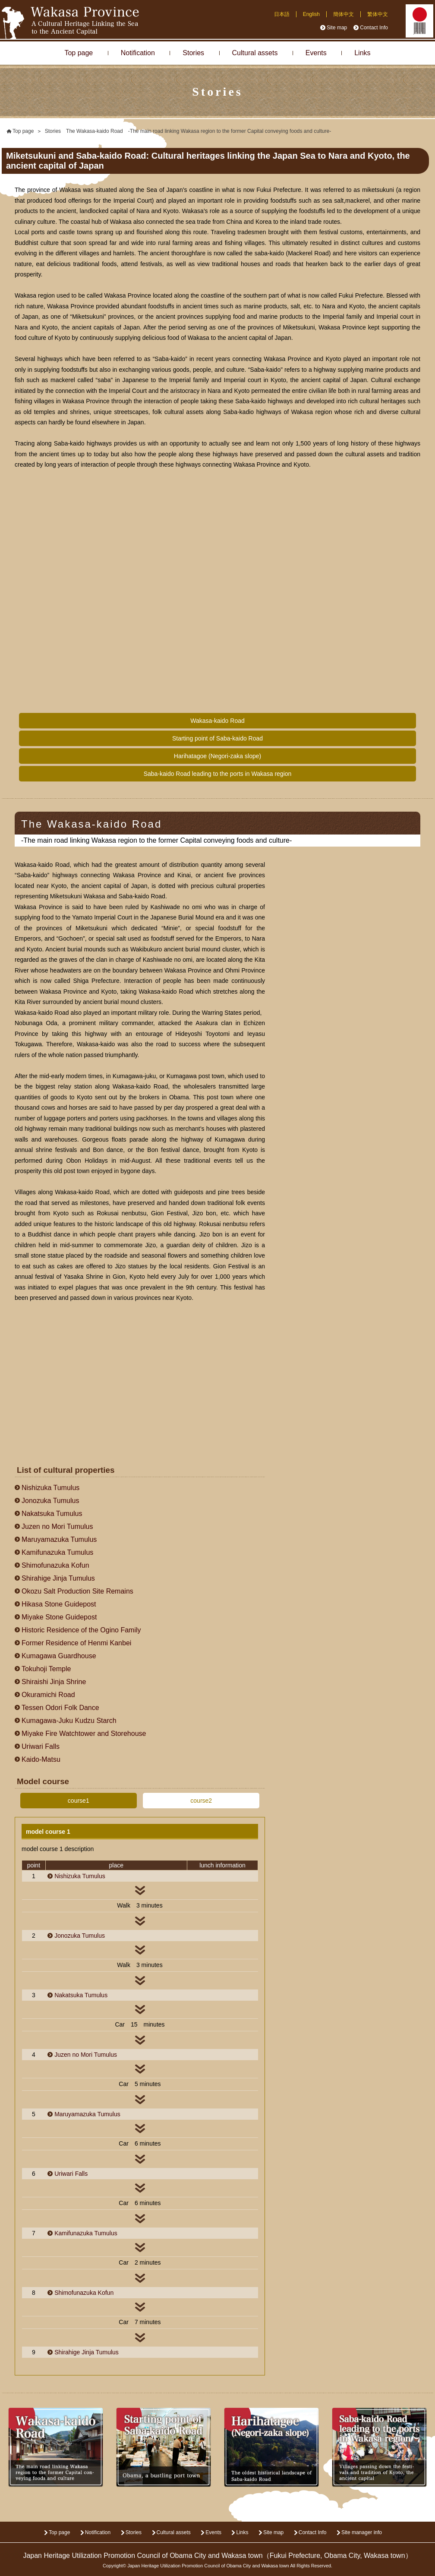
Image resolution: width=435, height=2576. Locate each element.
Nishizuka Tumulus (50, 1487)
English (311, 14)
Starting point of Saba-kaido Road (217, 738)
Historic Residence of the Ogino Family (81, 1630)
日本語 (282, 14)
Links (362, 52)
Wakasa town (384, 2555)
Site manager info (361, 2532)
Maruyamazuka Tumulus (59, 1539)
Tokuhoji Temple (46, 1668)
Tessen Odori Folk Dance (60, 1707)
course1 (78, 1800)
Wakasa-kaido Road (217, 720)
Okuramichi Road (48, 1694)
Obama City (342, 2555)
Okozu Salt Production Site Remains (77, 1591)
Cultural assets (255, 52)
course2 (201, 1800)
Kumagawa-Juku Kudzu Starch (69, 1720)
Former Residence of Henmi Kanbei (76, 1643)
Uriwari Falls (41, 1746)
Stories (193, 52)
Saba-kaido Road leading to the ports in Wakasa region (218, 773)
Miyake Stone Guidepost (59, 1617)
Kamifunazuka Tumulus (57, 1552)
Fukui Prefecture (295, 2555)
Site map (337, 28)
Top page (78, 52)
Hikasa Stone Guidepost (59, 1604)
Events (316, 52)
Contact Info (374, 28)
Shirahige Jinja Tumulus (58, 1578)
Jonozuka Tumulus (50, 1500)
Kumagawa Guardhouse (59, 1656)
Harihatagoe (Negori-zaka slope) (217, 756)
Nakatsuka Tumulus (52, 1513)
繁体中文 (377, 14)
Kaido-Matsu (41, 1759)
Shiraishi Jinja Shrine (54, 1681)
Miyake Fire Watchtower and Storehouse (84, 1733)
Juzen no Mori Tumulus (57, 1526)
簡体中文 (343, 14)
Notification (138, 52)
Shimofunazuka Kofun (55, 1565)
